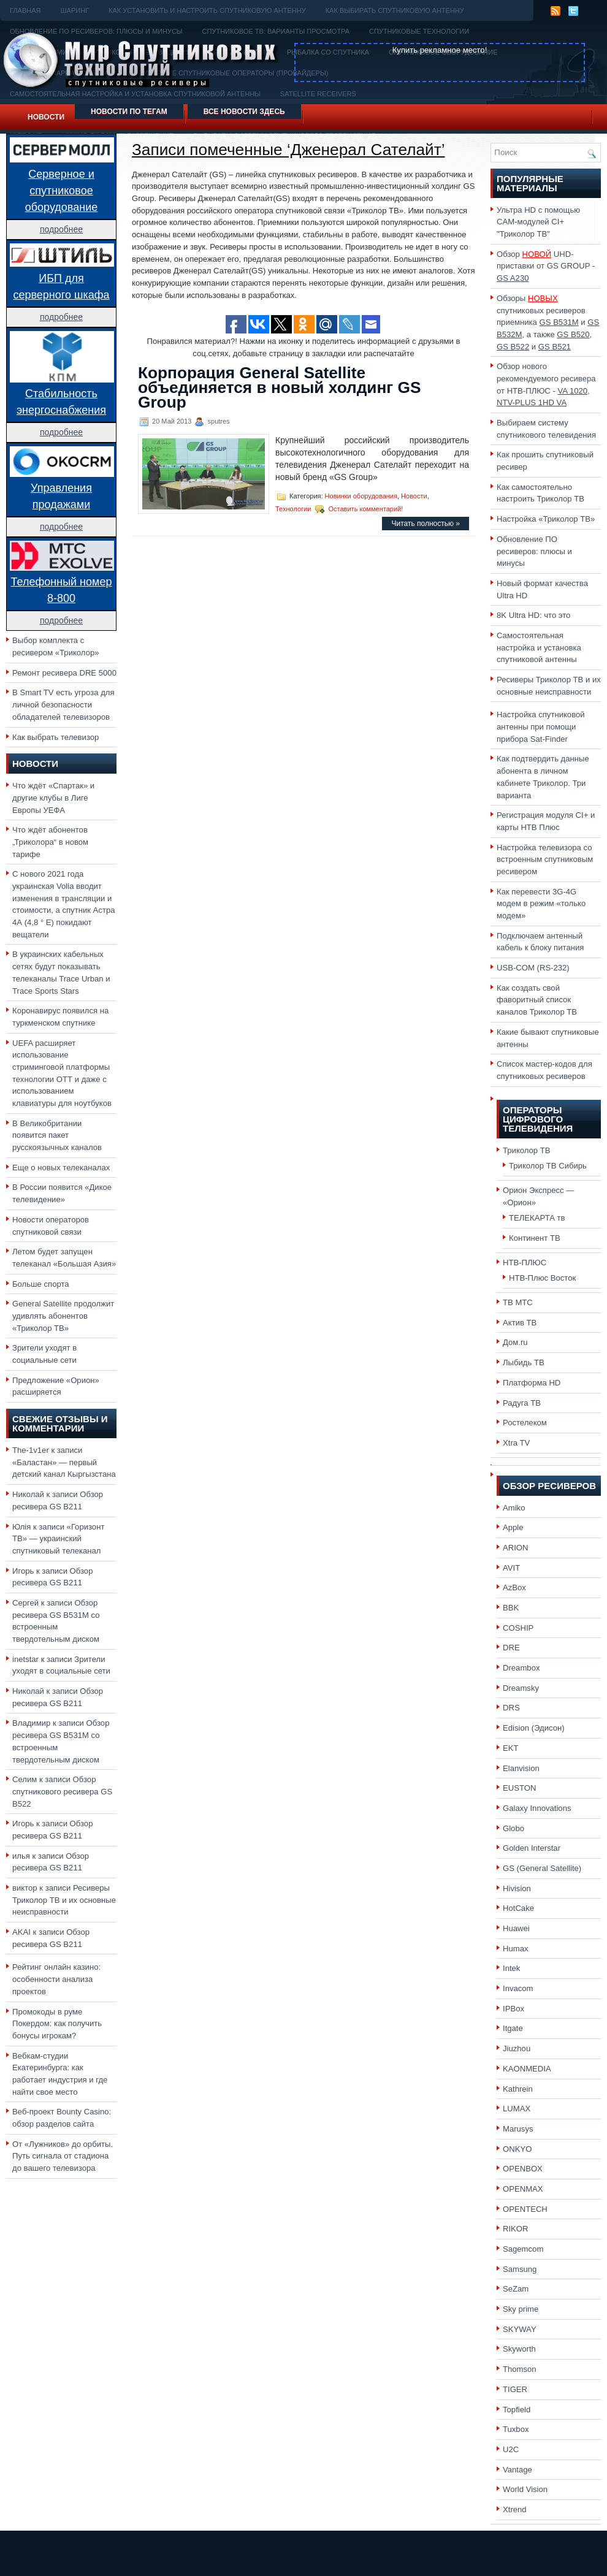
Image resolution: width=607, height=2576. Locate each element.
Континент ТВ (534, 1238)
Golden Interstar (531, 1848)
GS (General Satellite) (542, 1868)
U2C (511, 2449)
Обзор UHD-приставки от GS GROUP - (546, 266)
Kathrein (518, 2089)
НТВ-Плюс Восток (542, 1277)
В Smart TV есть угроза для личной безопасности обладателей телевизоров (63, 704)
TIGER (515, 2389)
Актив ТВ (519, 1322)
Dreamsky (521, 1688)
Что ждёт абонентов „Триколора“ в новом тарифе (50, 841)
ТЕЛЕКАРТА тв (537, 1217)
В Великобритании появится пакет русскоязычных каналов (57, 1135)
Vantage (517, 2469)
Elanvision (521, 1768)
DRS (511, 1707)
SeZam (516, 2288)
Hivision (517, 1888)
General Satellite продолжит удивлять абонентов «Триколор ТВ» (63, 1315)
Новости (46, 117)
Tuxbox (516, 2429)
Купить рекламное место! (439, 50)
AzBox (514, 1587)
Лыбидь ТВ (523, 1362)
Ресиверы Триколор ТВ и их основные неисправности (64, 1899)
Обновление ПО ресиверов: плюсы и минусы (534, 551)
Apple (513, 1527)
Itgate (513, 2028)
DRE (511, 1647)
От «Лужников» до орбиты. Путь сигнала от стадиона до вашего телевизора (62, 2156)
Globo (513, 1828)
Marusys (518, 2128)
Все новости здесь (244, 111)
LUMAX (516, 2108)
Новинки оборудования (361, 496)
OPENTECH (525, 2209)
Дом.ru (515, 1342)
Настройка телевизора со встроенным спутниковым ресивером (545, 859)
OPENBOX (523, 2168)
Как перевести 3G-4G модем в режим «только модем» (541, 903)
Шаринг (74, 10)
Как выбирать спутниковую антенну (395, 10)
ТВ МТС (518, 1302)
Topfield (516, 2409)
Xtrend (515, 2509)
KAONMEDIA (527, 2068)
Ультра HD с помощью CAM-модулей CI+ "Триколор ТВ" (538, 221)
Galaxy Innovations (537, 1808)
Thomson (519, 2369)
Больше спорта (40, 1284)
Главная (25, 10)
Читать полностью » (425, 523)
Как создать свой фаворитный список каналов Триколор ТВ (537, 999)
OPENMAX (523, 2188)
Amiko (514, 1507)
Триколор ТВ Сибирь (548, 1165)
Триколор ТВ (527, 1150)
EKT (511, 1748)
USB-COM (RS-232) (533, 967)
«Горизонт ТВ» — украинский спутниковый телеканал (58, 1538)
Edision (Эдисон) (534, 1727)
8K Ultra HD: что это (533, 615)
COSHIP (518, 1628)
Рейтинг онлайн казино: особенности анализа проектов (56, 1978)
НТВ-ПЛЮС (524, 1262)
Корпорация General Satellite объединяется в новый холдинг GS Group (279, 387)
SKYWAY (519, 2329)
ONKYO (517, 2149)
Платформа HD (531, 1382)
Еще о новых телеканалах (61, 1167)
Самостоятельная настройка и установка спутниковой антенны (539, 647)
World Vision (525, 2489)
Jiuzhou (516, 2048)
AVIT (511, 1567)
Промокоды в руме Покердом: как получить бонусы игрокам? (57, 2023)
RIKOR (516, 2228)
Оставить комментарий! (366, 509)
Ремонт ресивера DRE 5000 (64, 672)
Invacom (518, 1988)
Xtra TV (516, 1442)
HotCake (518, 1908)
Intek (511, 1968)
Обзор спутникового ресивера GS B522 (62, 1791)
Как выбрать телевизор (55, 737)
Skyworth (519, 2348)
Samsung (519, 2269)
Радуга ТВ (522, 1403)
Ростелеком (525, 1422)
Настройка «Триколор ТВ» (546, 519)
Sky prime (520, 2309)
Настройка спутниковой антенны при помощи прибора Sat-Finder (541, 726)
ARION (516, 1547)
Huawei (516, 1928)
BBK (511, 1607)
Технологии (293, 509)
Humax (516, 1948)
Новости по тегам (129, 111)
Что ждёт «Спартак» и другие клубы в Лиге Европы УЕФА (53, 797)
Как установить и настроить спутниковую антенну (207, 10)
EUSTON (519, 1788)
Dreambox (521, 1667)
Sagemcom (523, 2249)
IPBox (513, 2008)
